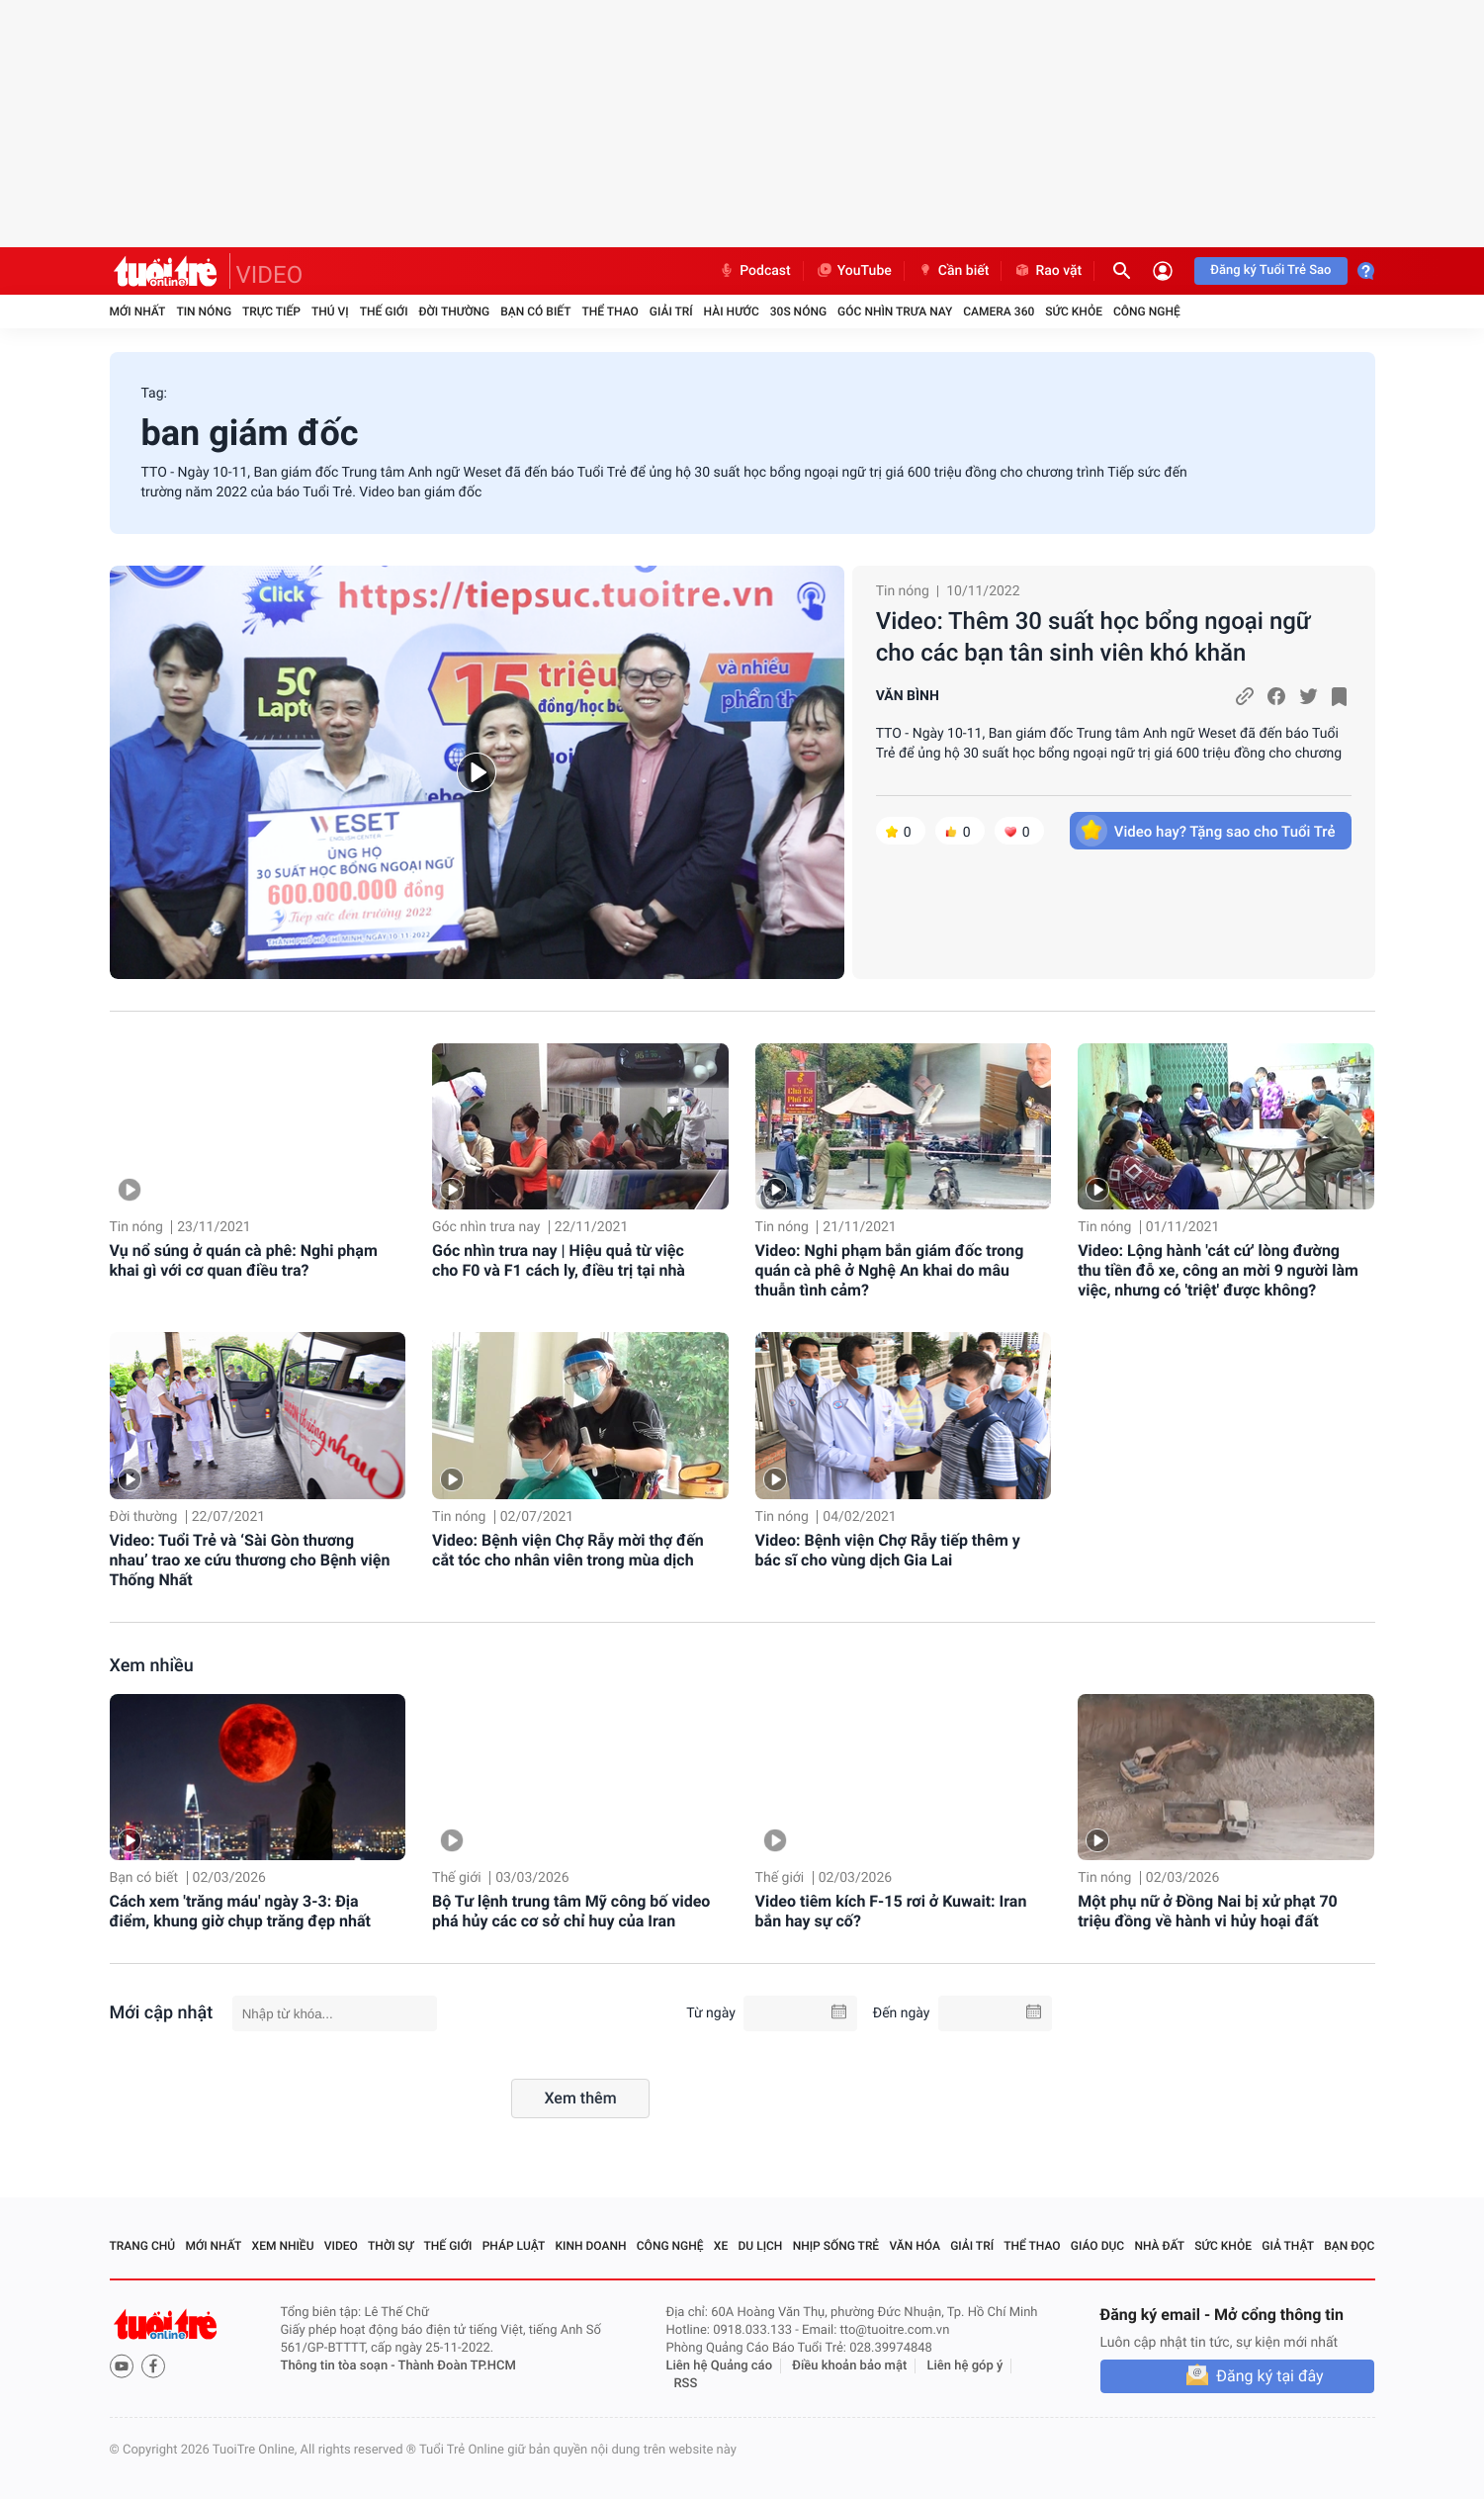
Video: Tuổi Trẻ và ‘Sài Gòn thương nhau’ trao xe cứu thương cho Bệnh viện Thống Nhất (250, 1560)
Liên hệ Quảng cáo (719, 2366)
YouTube (854, 271)
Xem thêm (580, 2098)
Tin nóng (203, 311)
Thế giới (384, 311)
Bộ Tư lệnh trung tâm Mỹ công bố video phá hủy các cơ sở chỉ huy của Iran (571, 1911)
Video (341, 2246)
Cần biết (953, 271)
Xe (721, 2246)
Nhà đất (1159, 2246)
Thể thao (609, 311)
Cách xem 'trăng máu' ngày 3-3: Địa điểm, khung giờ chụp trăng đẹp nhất (240, 1911)
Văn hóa (914, 2246)
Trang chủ (143, 2246)
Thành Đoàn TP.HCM (457, 2366)
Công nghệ (1146, 311)
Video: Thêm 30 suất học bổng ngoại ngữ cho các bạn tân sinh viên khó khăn (1093, 637)
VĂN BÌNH (907, 696)
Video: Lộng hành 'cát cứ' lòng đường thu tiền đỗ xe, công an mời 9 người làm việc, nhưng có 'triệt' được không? (1218, 1270)
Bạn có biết (535, 311)
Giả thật (1288, 2246)
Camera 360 (998, 311)
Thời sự (390, 2246)
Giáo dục (1097, 2246)
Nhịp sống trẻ (836, 2246)
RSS (686, 2383)
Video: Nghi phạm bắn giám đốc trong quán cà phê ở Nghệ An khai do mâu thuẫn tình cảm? (889, 1270)
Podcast (754, 271)
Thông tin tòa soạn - (339, 2366)
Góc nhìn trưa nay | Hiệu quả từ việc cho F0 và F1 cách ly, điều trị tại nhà (558, 1260)
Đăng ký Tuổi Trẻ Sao (1270, 270)
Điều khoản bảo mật (849, 2366)
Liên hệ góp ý (965, 2366)
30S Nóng (798, 311)
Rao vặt (1047, 271)
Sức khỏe (1073, 311)
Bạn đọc (1349, 2246)
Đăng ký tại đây (1269, 2375)
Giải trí (671, 311)
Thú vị (330, 311)
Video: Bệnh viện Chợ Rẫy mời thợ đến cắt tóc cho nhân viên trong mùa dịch (568, 1550)
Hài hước (731, 311)
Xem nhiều (152, 1665)
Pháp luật (514, 2246)
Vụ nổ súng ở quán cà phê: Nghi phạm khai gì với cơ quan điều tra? (244, 1260)
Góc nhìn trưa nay (894, 311)
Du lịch (761, 2246)
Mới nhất (138, 311)
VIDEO (270, 275)
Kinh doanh (590, 2246)
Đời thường (454, 311)
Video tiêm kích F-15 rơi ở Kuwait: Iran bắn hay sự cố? (891, 1911)
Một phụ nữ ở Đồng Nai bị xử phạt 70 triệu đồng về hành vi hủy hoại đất (1208, 1911)
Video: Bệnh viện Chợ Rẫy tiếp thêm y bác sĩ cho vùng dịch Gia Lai (887, 1550)
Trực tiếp (271, 311)
